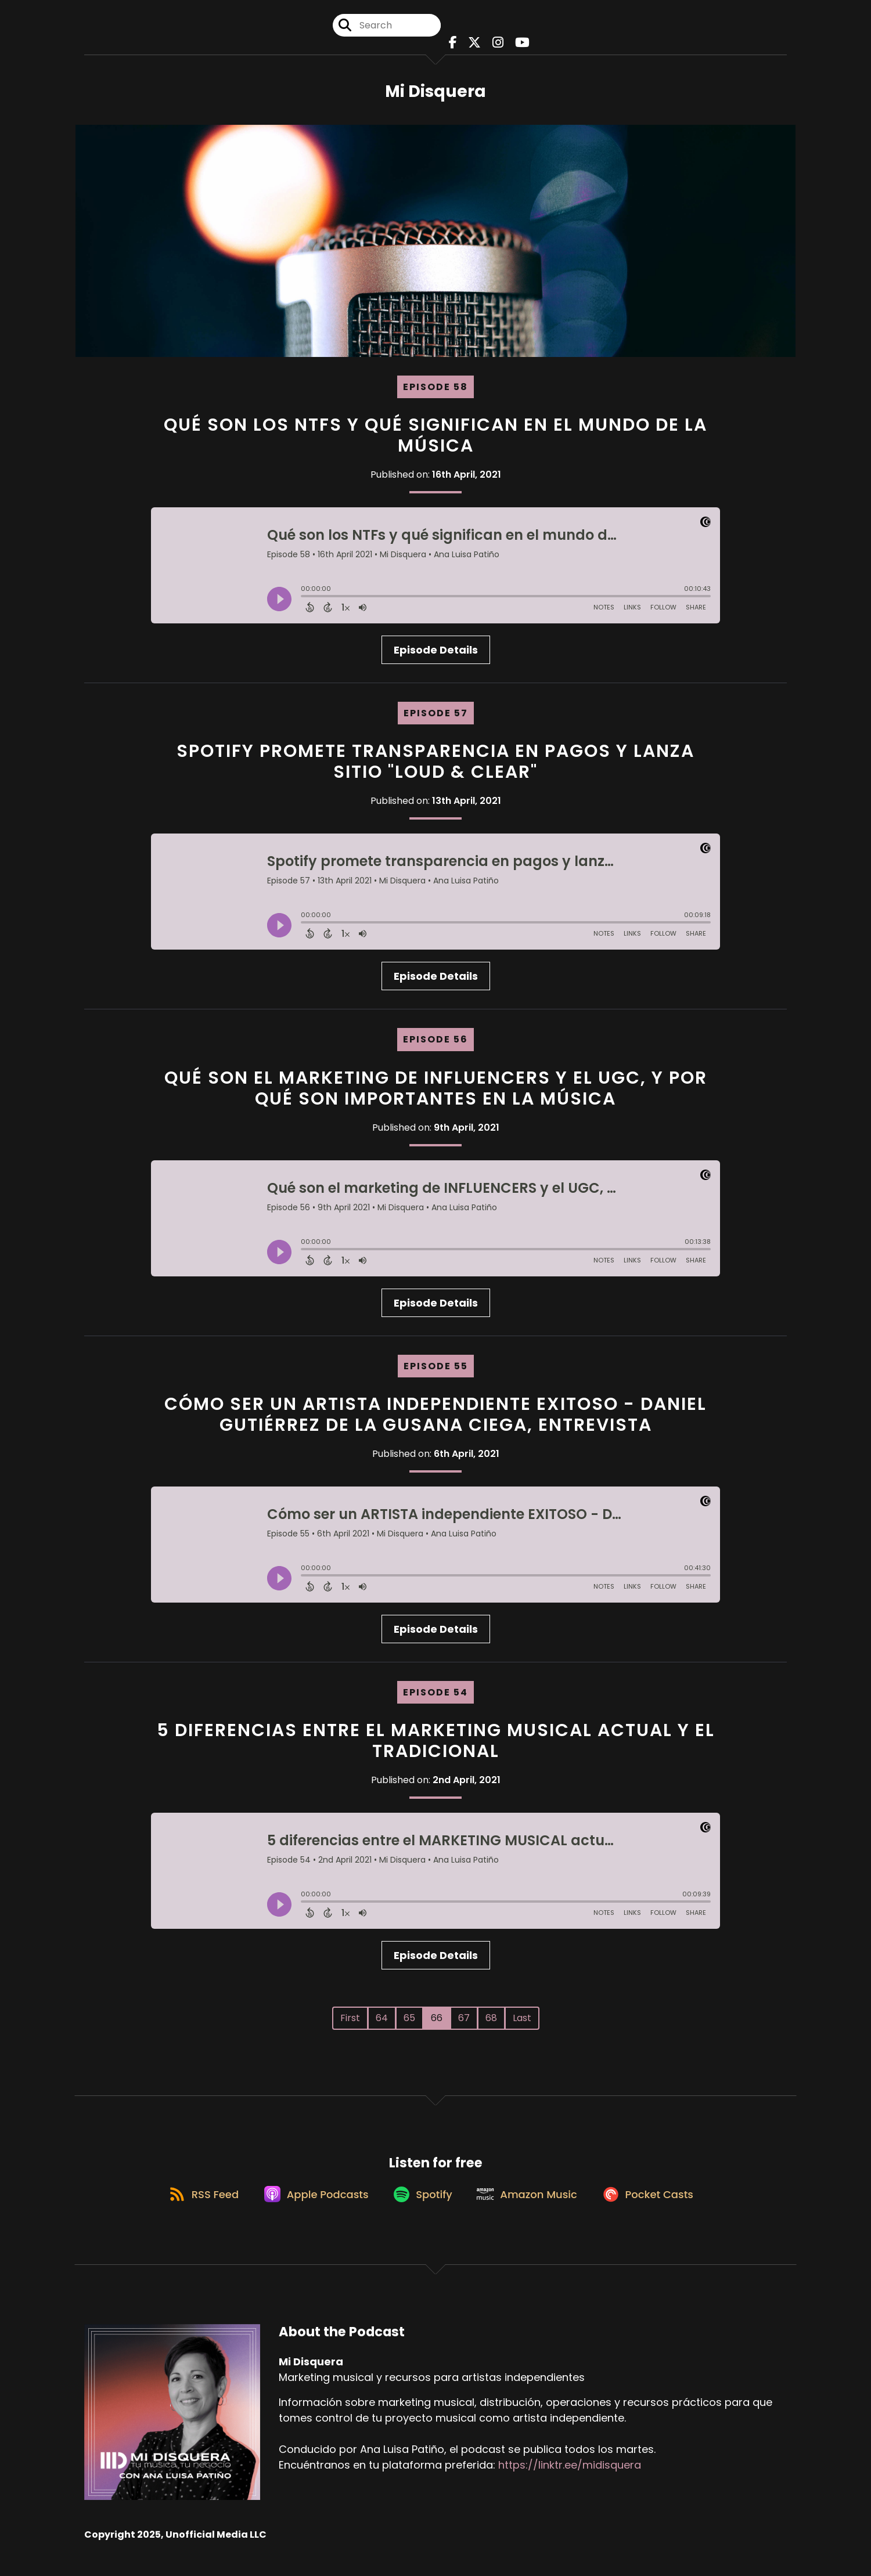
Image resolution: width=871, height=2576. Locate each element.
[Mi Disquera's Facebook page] (456, 46)
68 (491, 2025)
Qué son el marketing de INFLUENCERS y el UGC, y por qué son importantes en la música (435, 1094)
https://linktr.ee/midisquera (569, 2480)
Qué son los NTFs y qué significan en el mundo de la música (435, 442)
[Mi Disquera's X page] (475, 46)
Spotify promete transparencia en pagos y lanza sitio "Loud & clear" (435, 768)
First (350, 2025)
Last (522, 2025)
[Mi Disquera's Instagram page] (495, 46)
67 (464, 2025)
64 (382, 2025)
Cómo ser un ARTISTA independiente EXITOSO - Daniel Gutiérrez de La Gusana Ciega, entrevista (435, 1421)
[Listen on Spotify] (421, 2209)
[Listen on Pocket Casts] (658, 2209)
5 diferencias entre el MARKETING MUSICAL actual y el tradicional (436, 1747)
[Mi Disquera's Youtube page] (516, 46)
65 (409, 2025)
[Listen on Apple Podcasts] (309, 2208)
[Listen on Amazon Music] (532, 2208)
